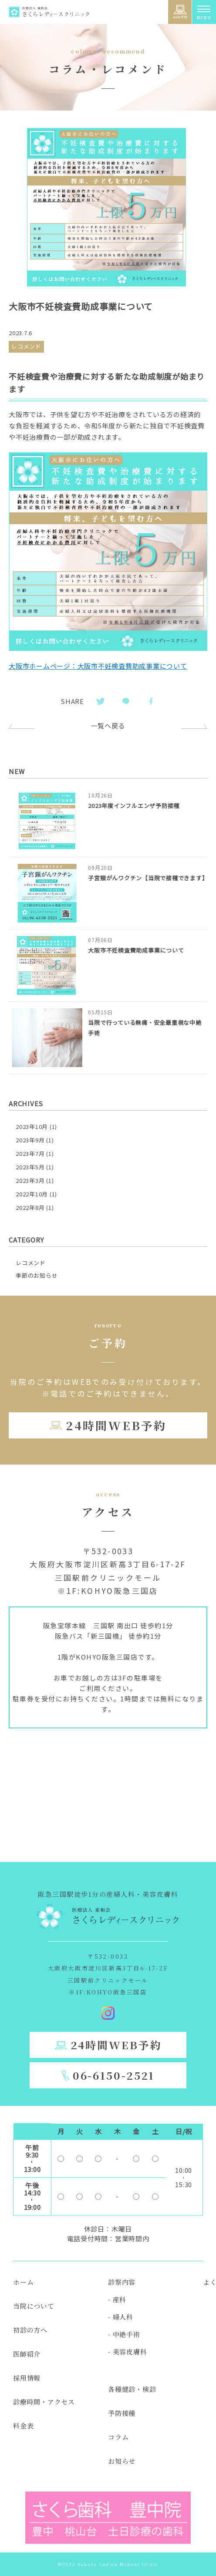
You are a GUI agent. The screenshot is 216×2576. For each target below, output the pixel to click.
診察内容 (121, 2281)
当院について (33, 2305)
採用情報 (26, 2377)
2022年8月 (30, 1207)
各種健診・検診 (132, 2389)
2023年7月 (30, 1153)
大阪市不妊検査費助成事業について (136, 950)
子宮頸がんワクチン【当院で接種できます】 (148, 878)
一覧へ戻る (108, 725)
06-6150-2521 (114, 2075)
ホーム (23, 2281)
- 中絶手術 (124, 2334)
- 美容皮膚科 (127, 2351)
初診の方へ (30, 2329)
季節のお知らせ (36, 1275)
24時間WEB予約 (116, 1425)
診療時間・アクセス (44, 2401)
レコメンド (31, 1263)
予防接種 (121, 2413)
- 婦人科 (120, 2316)
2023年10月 (32, 1126)
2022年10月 (32, 1194)
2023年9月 (30, 1140)
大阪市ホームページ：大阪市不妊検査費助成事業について (98, 665)
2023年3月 (30, 1180)
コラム (118, 2436)
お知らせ (121, 2460)
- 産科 (117, 2299)
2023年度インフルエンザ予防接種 (133, 805)
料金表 (23, 2425)
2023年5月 (30, 1167)
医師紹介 (26, 2353)
